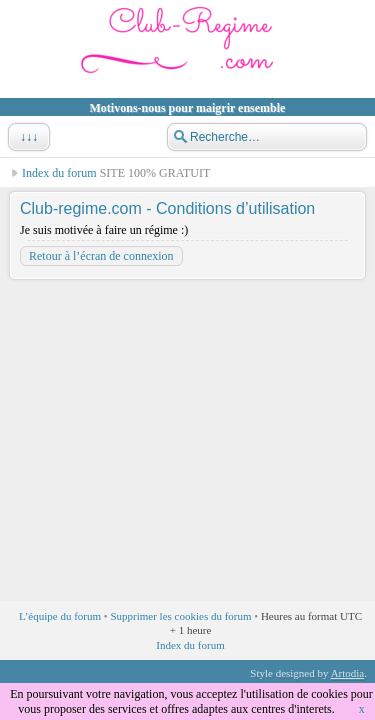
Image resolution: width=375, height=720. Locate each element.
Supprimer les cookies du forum (180, 616)
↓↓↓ (27, 137)
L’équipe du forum (60, 616)
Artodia (348, 673)
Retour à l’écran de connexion (101, 256)
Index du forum (59, 173)
